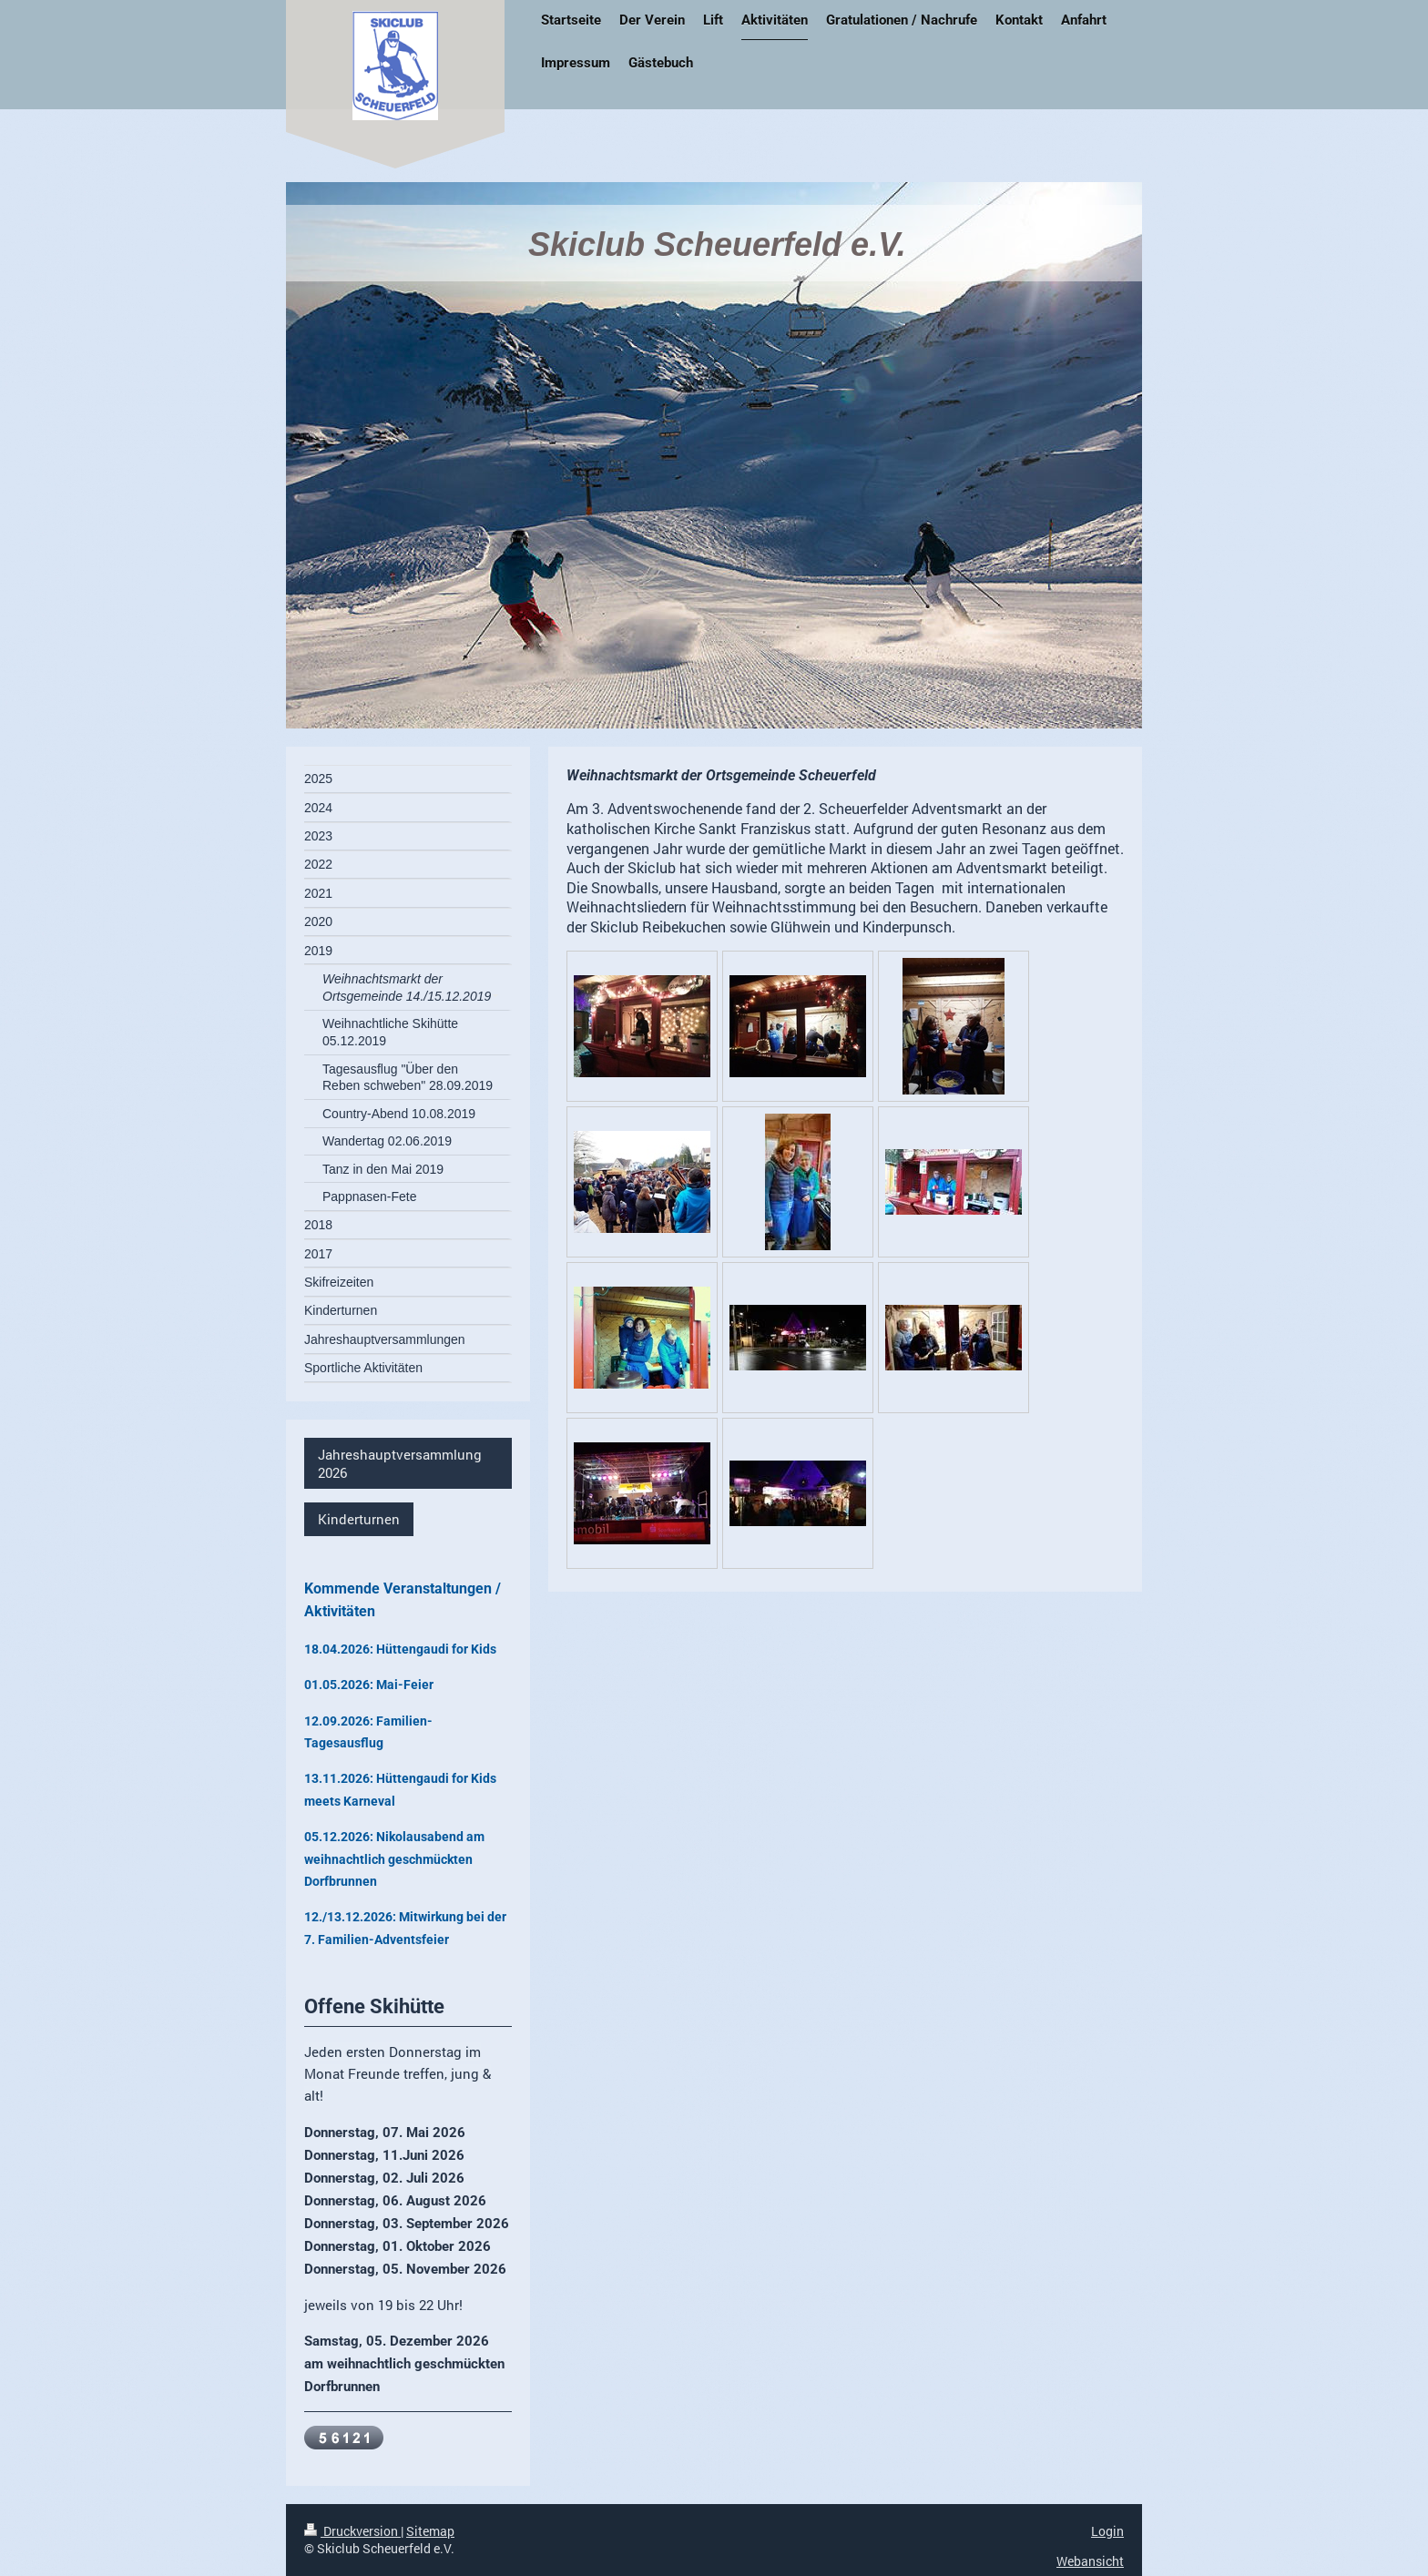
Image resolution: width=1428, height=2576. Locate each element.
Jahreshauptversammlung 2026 (400, 1463)
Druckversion (352, 2531)
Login (1107, 2531)
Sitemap (430, 2531)
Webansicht (1090, 2561)
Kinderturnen (359, 1519)
